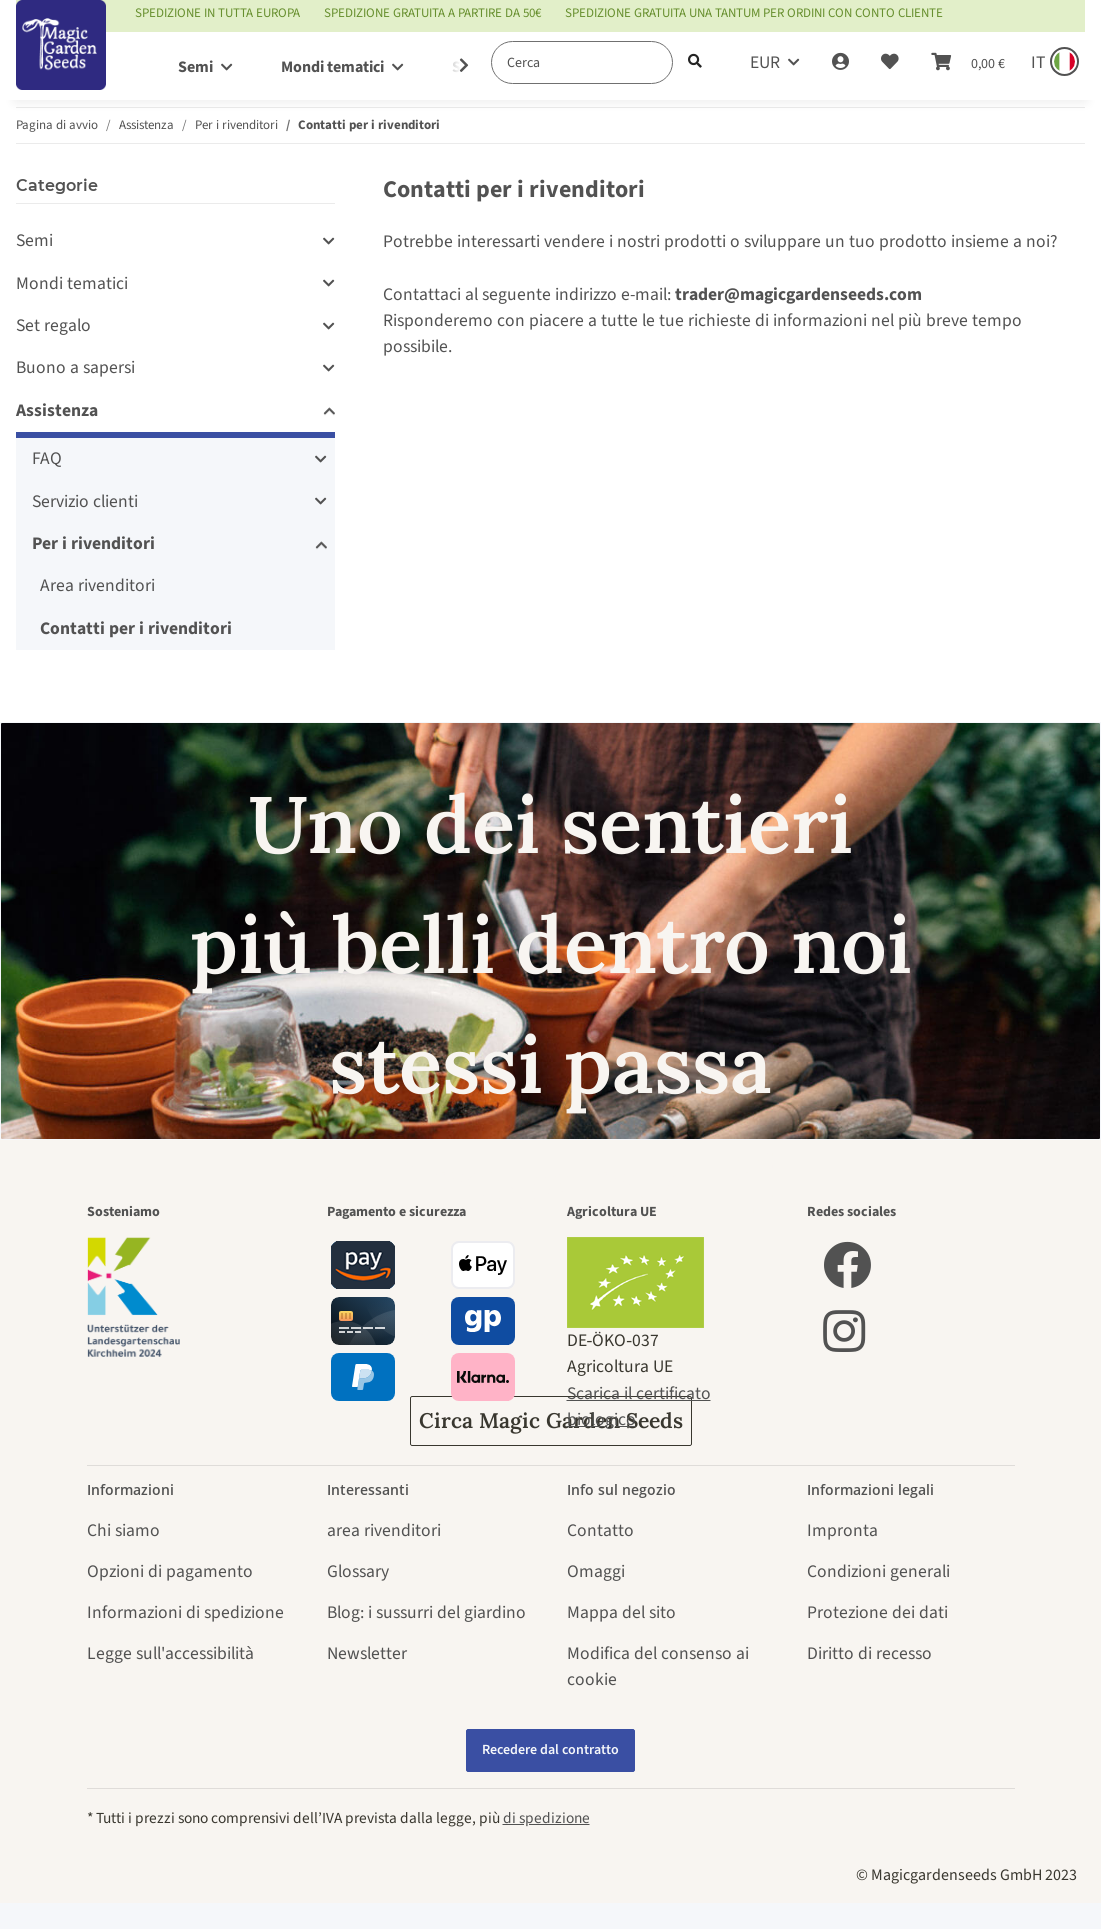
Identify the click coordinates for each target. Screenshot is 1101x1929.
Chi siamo (123, 1530)
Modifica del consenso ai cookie (658, 1666)
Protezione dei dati (877, 1612)
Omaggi (596, 1571)
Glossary (358, 1571)
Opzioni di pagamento (170, 1571)
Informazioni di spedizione (185, 1612)
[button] (840, 63)
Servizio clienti (85, 501)
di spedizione (546, 1818)
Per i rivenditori (93, 543)
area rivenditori (384, 1530)
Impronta (842, 1530)
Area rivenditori (97, 585)
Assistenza (57, 410)
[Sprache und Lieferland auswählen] (1053, 63)
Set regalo (53, 325)
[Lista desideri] (890, 63)
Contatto (600, 1530)
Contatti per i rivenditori (136, 628)
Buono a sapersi (75, 367)
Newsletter (367, 1653)
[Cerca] (582, 62)
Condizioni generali (878, 1571)
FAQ (47, 458)
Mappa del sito (621, 1612)
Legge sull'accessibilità (170, 1653)
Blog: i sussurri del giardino (426, 1612)
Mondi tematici (72, 283)
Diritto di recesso (869, 1653)
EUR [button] (765, 62)
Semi (34, 240)
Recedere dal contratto (550, 1750)
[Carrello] (968, 63)
